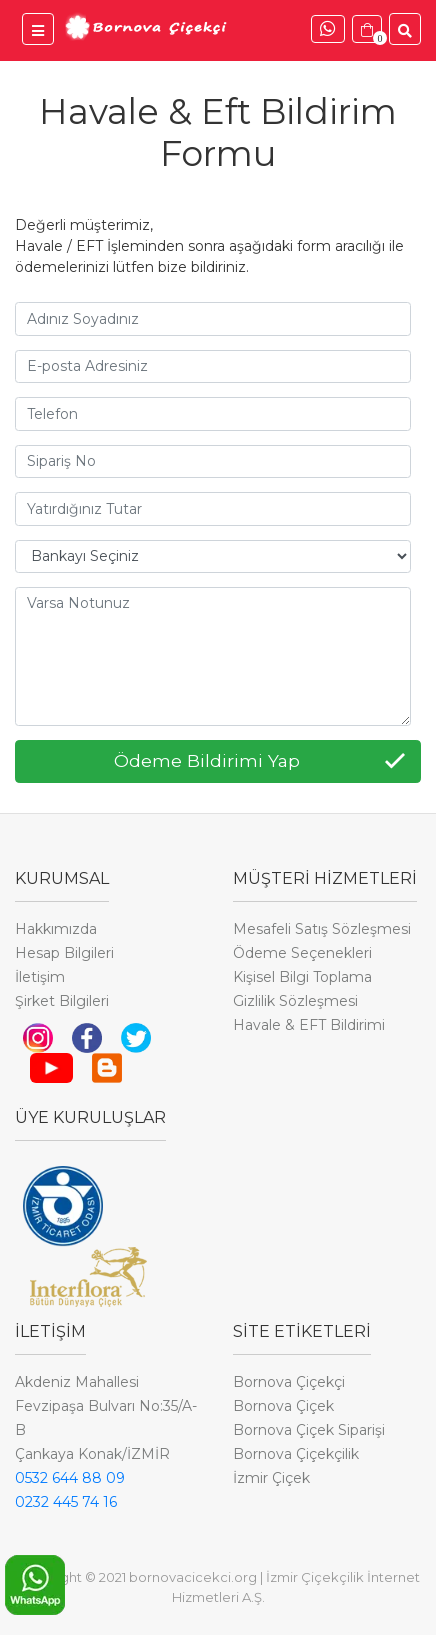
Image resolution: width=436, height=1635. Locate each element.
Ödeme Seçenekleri (302, 953)
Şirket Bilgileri (62, 1001)
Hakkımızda (56, 929)
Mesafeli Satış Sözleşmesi (322, 929)
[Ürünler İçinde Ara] (405, 29)
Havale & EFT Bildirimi (309, 1025)
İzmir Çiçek (271, 1478)
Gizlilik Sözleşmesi (295, 1001)
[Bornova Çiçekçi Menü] (38, 29)
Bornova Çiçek (283, 1406)
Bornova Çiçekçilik (296, 1454)
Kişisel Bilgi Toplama (302, 977)
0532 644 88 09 (70, 1478)
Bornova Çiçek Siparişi (309, 1430)
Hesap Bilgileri (64, 953)
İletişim (40, 977)
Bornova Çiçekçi (289, 1382)
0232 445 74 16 (66, 1502)
